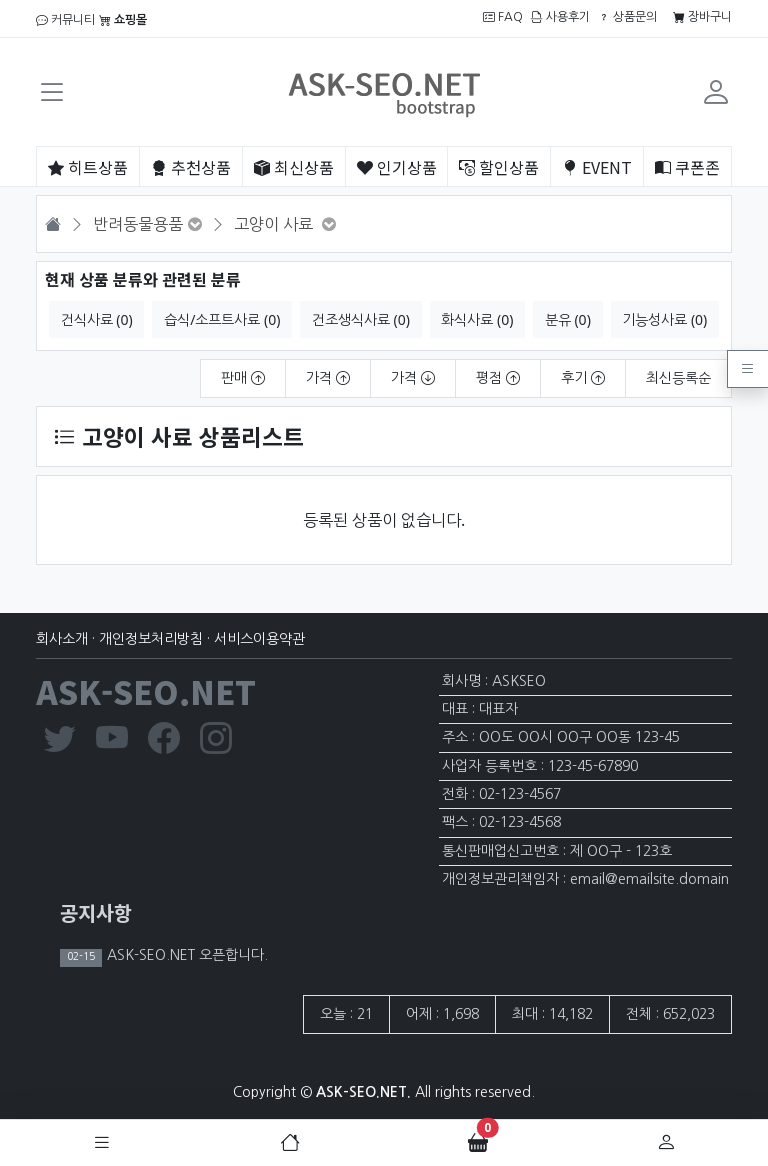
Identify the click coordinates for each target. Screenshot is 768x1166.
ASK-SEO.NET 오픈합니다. (185, 955)
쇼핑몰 (123, 20)
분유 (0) (568, 319)
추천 (191, 167)
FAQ (503, 17)
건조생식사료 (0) (361, 319)
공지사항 (96, 912)
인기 (397, 167)
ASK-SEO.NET (146, 691)
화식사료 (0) (477, 319)
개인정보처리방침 (151, 639)
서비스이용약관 (259, 639)
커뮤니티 (65, 20)
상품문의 (627, 17)
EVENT (597, 167)
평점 (498, 378)
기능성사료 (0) (664, 319)
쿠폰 (687, 167)
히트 (88, 167)
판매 (243, 378)
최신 (294, 167)
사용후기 (560, 17)
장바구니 (702, 17)
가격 (328, 378)
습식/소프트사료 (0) (222, 319)
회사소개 (62, 639)
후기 (583, 378)
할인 (499, 167)
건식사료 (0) (97, 319)
